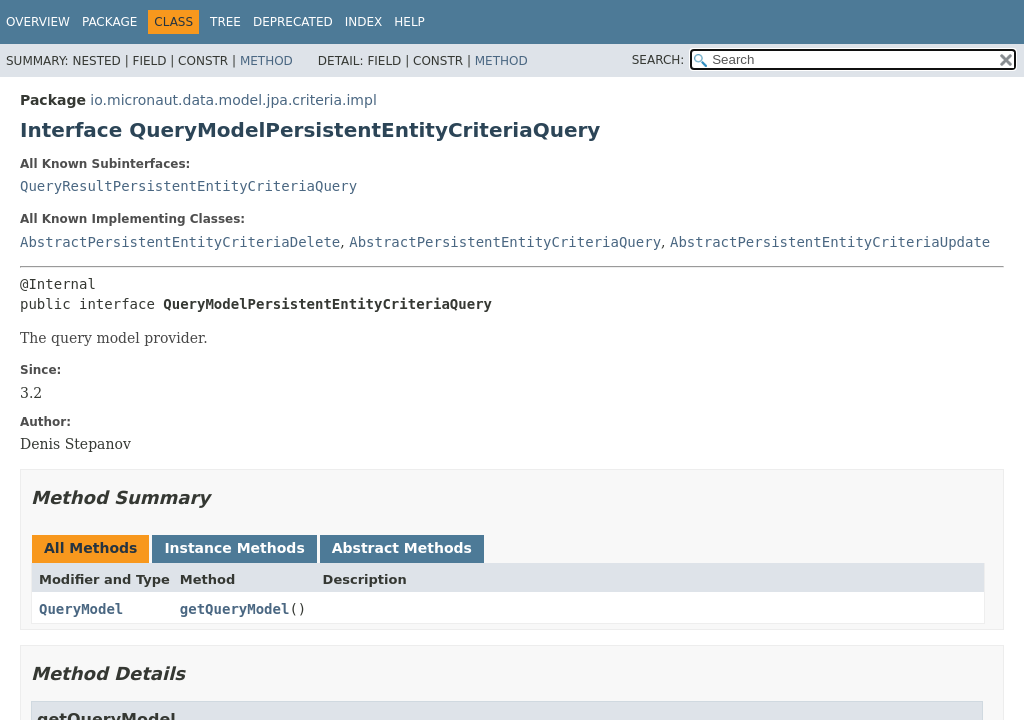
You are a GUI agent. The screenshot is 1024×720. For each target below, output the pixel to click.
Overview (38, 22)
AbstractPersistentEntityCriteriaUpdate (830, 242)
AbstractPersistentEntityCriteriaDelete (180, 242)
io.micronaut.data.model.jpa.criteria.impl (233, 100)
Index (364, 22)
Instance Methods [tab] (234, 548)
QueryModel (81, 609)
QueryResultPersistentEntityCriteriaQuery (188, 186)
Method (266, 61)
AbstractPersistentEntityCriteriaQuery (505, 242)
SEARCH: (658, 60)
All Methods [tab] (90, 548)
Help (409, 22)
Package (109, 22)
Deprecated (293, 22)
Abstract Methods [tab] (402, 548)
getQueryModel (235, 609)
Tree (225, 22)
